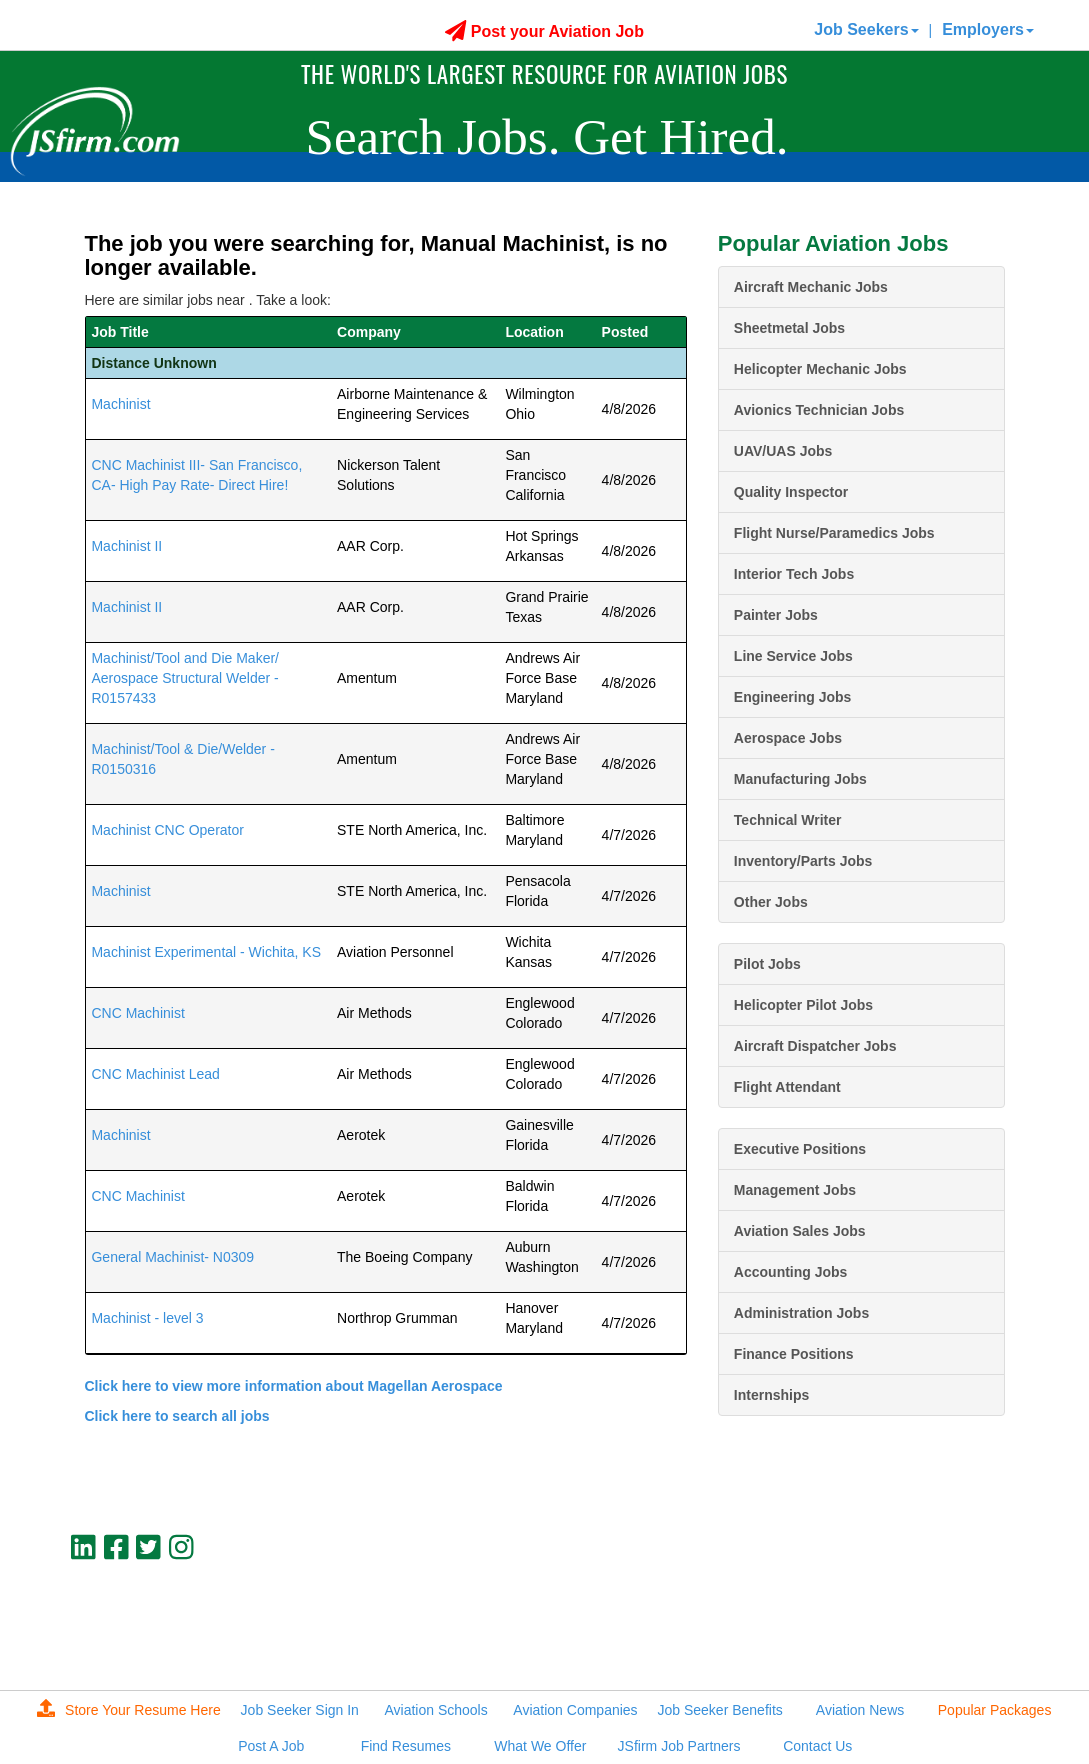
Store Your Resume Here (129, 1710)
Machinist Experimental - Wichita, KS (206, 952)
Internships (771, 1395)
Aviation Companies (575, 1710)
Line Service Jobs (793, 656)
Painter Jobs (776, 615)
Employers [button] (988, 29)
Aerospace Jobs (788, 738)
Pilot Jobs (767, 964)
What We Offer (540, 1746)
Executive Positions (800, 1149)
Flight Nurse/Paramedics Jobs (834, 533)
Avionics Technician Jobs (819, 410)
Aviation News (860, 1710)
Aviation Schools (435, 1710)
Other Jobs (771, 902)
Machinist (120, 404)
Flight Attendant (787, 1087)
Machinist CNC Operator (167, 830)
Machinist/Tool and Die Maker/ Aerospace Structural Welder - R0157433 (185, 678)
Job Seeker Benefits (720, 1710)
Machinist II (126, 546)
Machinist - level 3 (147, 1318)
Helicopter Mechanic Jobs (820, 369)
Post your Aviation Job (544, 31)
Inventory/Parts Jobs (803, 861)
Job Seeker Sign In (300, 1710)
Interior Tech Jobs (794, 574)
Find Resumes (406, 1746)
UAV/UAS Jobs (783, 451)
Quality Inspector (791, 492)
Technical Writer (788, 820)
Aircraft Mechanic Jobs (811, 287)
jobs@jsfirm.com (968, 1628)
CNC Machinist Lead (155, 1074)
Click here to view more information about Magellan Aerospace (293, 1386)
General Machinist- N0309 (172, 1257)
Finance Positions (794, 1354)
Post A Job (271, 1746)
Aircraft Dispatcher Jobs (815, 1046)
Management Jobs (795, 1190)
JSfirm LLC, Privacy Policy (937, 1645)
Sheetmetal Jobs (789, 328)
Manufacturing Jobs (800, 779)
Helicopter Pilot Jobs (803, 1005)
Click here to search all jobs (176, 1416)
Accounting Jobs (791, 1272)
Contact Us (817, 1746)
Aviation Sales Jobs (800, 1231)
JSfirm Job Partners (679, 1746)
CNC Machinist (137, 1013)
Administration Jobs (801, 1313)
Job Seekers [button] (866, 29)
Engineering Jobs (792, 697)
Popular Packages (995, 1710)
